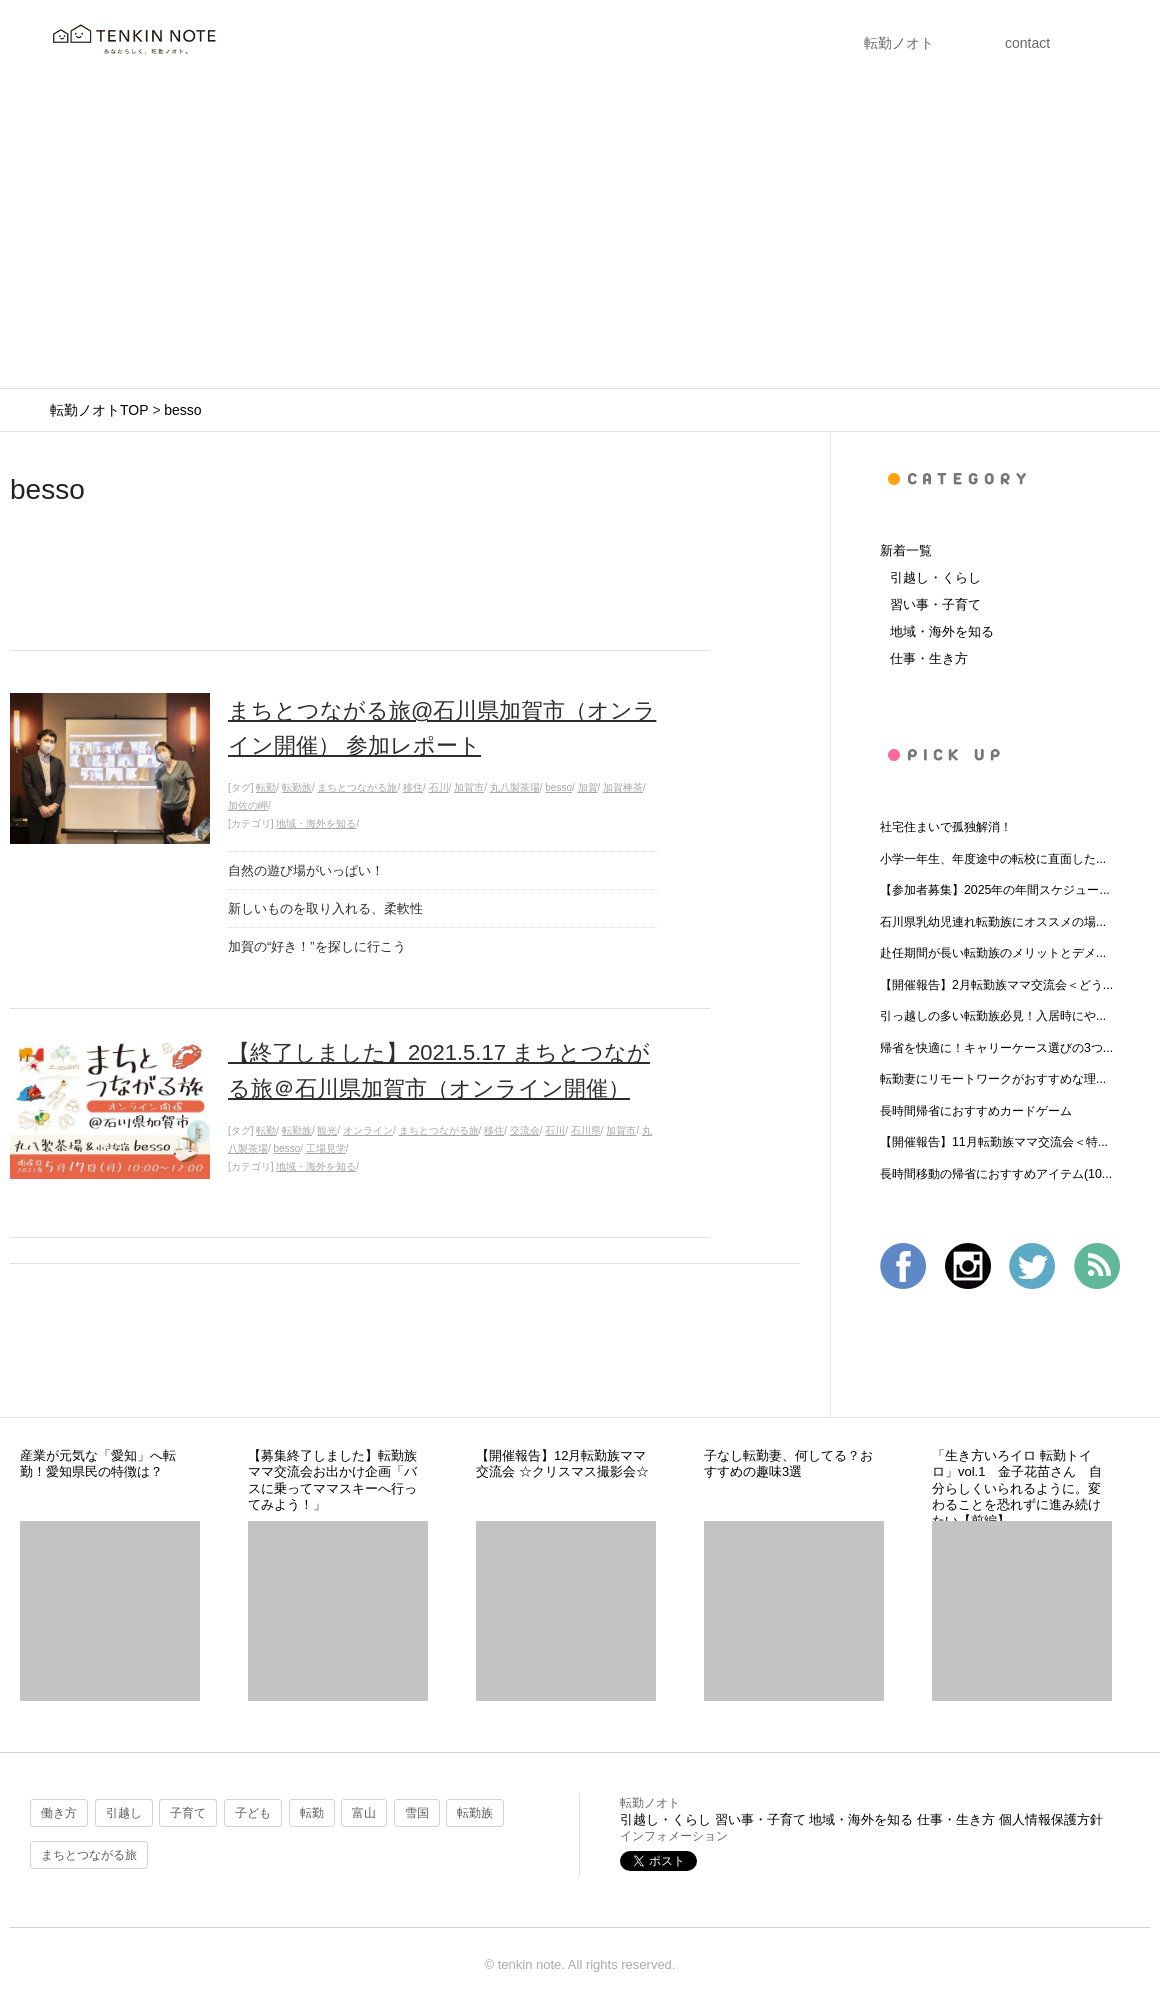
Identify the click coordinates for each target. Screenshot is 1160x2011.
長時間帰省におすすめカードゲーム (976, 1111)
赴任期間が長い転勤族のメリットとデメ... (993, 953)
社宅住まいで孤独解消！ (946, 827)
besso (182, 410)
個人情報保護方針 (1051, 1819)
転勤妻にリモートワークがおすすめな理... (993, 1079)
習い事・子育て (935, 604)
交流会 (525, 1130)
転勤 (266, 787)
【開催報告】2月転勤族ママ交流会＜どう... (996, 985)
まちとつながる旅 (357, 787)
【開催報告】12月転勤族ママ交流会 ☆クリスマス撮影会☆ (562, 1463)
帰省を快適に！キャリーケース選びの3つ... (996, 1048)
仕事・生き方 (929, 658)
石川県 (586, 1130)
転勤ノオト (899, 43)
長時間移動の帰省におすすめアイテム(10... (996, 1174)
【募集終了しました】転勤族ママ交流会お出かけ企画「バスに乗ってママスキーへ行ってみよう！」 (332, 1480)
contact (1027, 43)
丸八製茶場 (515, 787)
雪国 (417, 1813)
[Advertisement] (580, 238)
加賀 (588, 787)
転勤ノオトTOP (99, 410)
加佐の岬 (248, 805)
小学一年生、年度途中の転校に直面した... (993, 859)
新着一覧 (906, 550)
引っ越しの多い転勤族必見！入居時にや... (993, 1016)
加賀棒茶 (623, 787)
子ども (253, 1813)
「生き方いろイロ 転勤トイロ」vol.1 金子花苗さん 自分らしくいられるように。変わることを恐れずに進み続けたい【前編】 (1017, 1488)
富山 (364, 1813)
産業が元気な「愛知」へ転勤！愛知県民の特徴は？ (98, 1463)
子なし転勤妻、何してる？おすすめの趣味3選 (788, 1463)
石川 (439, 787)
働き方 (59, 1813)
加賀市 (469, 787)
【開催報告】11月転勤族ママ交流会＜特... (994, 1142)
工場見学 (326, 1148)
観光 (327, 1130)
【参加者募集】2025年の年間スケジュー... (995, 890)
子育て (188, 1813)
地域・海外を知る (316, 823)
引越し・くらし (935, 577)
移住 (413, 787)
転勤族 (297, 787)
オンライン (368, 1130)
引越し (124, 1813)
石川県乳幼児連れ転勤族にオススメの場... (993, 922)
